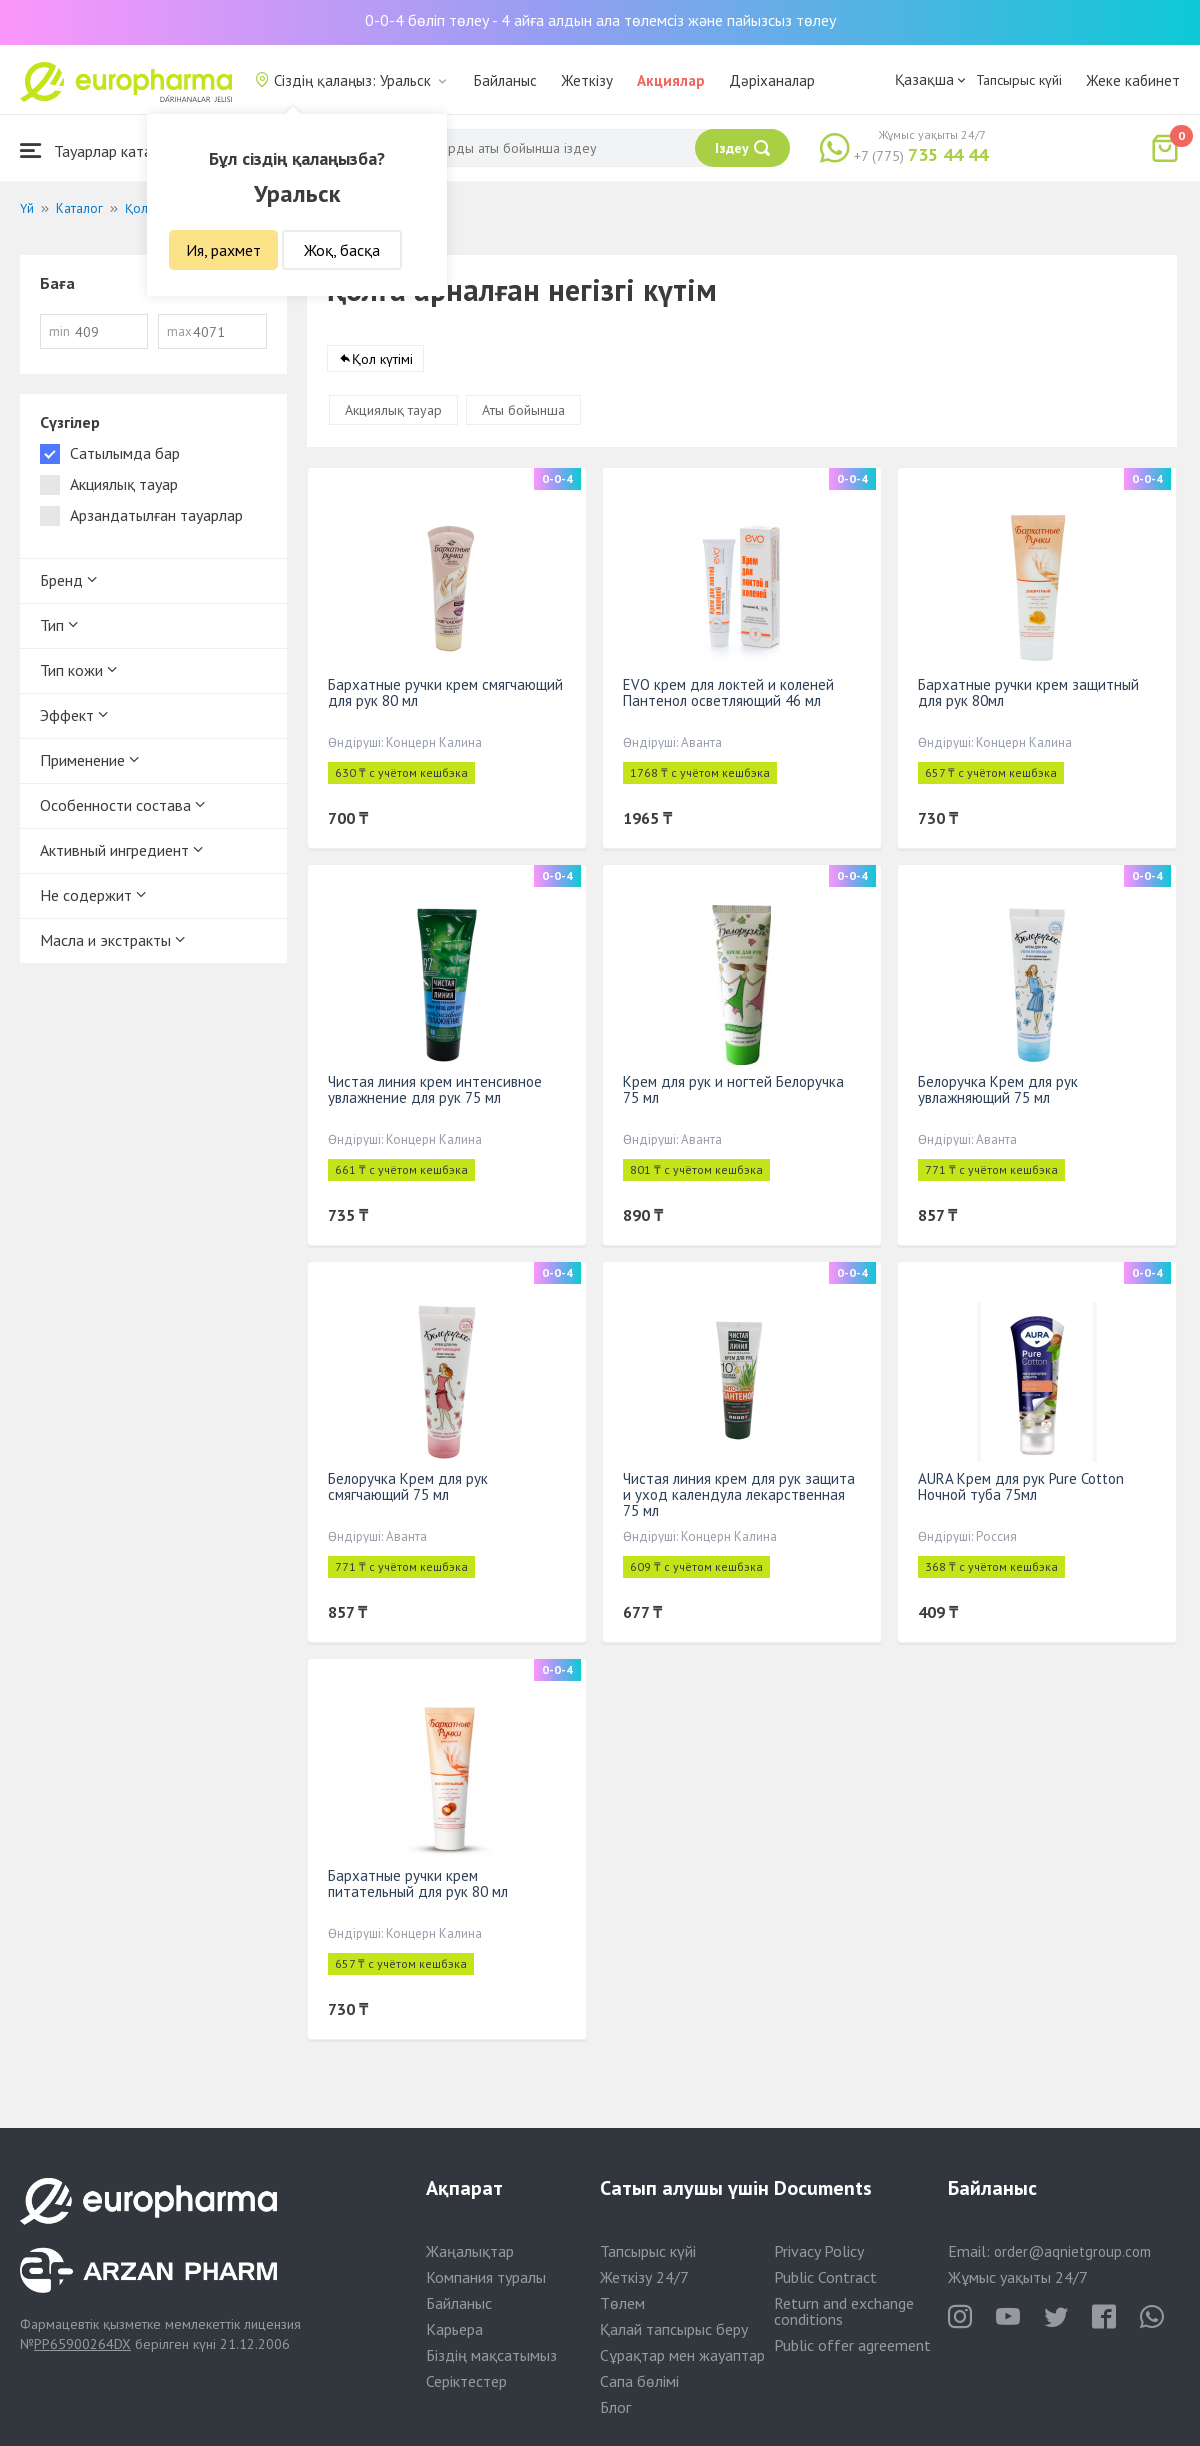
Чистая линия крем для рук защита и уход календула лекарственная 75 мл (739, 1494)
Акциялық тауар (393, 410)
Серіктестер (466, 2381)
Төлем (622, 2303)
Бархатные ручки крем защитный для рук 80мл (1028, 692)
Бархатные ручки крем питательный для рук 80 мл (418, 1883)
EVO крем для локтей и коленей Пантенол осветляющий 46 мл (728, 692)
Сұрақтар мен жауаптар (682, 2355)
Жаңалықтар (470, 2251)
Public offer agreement (852, 2345)
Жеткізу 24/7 (644, 2277)
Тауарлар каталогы (102, 150)
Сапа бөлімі (639, 2381)
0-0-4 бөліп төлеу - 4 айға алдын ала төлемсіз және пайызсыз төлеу (600, 20)
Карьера (454, 2329)
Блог (615, 2407)
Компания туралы (486, 2277)
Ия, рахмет (223, 250)
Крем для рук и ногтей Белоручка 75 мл (733, 1089)
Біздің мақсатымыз (491, 2355)
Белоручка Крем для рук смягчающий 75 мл (408, 1486)
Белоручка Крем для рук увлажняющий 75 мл (998, 1089)
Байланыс (505, 80)
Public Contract (825, 2277)
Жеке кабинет (1133, 80)
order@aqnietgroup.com (1072, 2251)
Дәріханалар (772, 80)
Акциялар (671, 80)
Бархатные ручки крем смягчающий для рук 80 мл (445, 692)
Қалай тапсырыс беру (674, 2329)
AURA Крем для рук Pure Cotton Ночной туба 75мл (1021, 1486)
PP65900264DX (82, 2344)
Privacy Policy (819, 2251)
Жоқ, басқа (342, 250)
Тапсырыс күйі (1019, 80)
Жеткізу (587, 80)
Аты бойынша (523, 410)
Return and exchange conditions (844, 2311)
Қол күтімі (382, 359)
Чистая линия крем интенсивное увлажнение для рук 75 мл (435, 1089)
